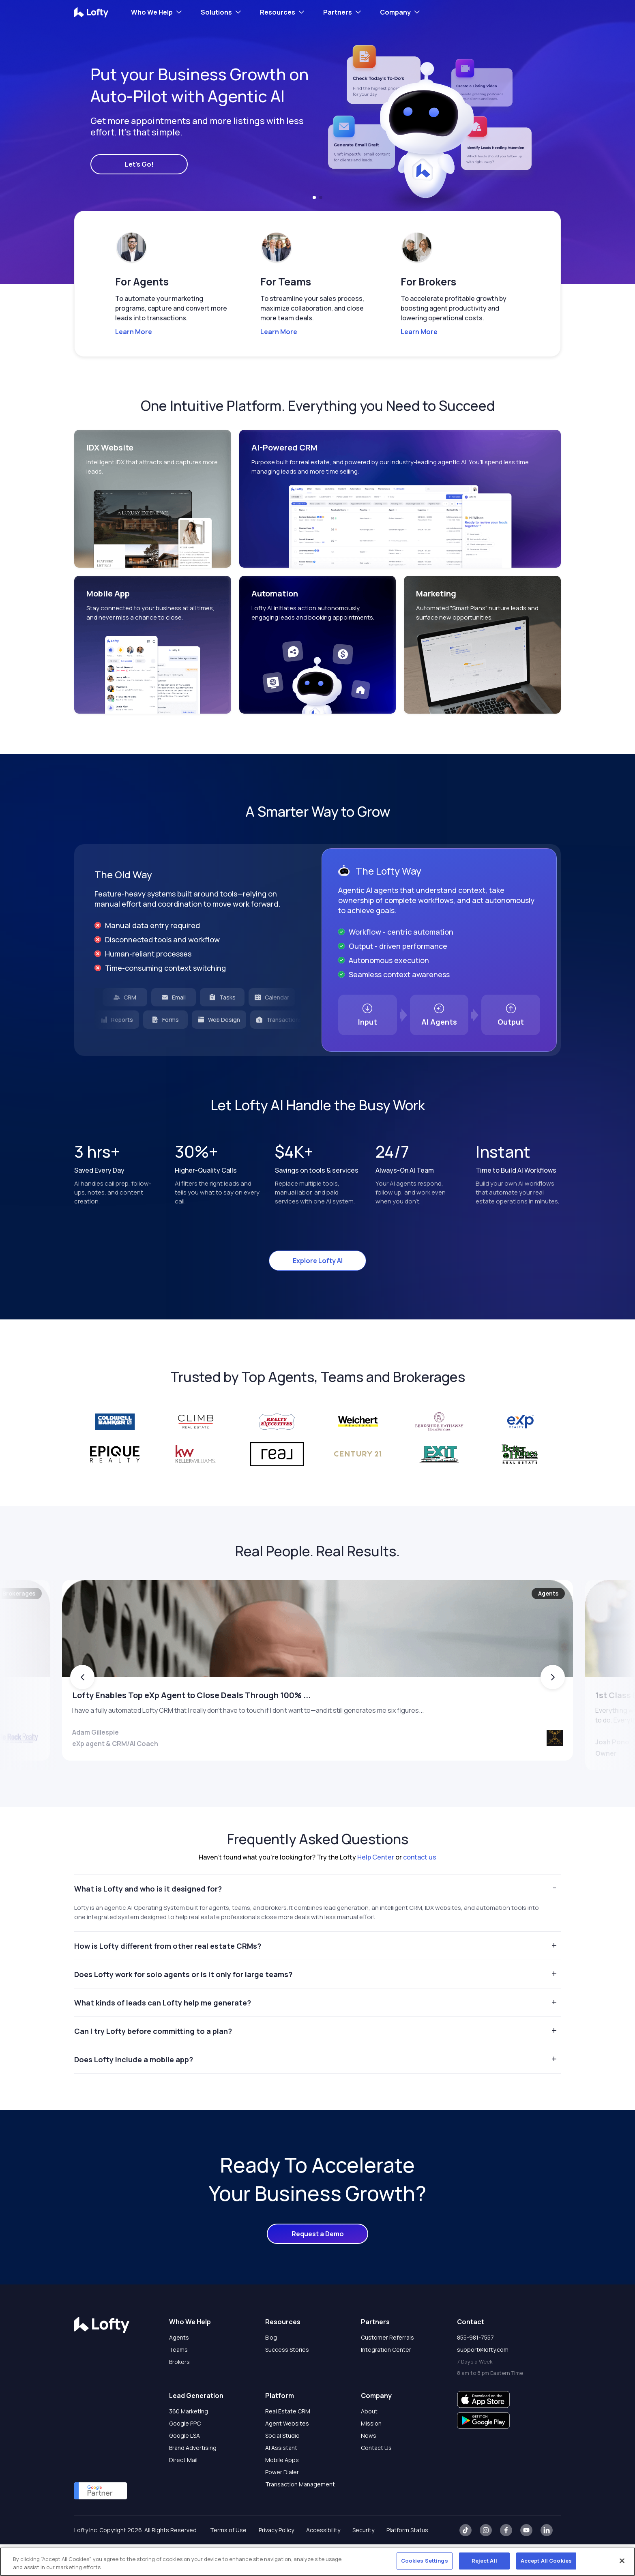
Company (395, 12)
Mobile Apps (282, 2491)
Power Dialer (282, 2503)
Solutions (216, 12)
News (368, 2467)
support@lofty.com (482, 2381)
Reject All (484, 2560)
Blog (271, 2369)
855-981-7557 (475, 2369)
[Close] (622, 2561)
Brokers (179, 2393)
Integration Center (386, 2381)
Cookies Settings (424, 2560)
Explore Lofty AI (318, 1260)
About (369, 2443)
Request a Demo (318, 2265)
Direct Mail (183, 2491)
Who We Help (152, 12)
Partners (337, 12)
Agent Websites (287, 2455)
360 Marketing (188, 2443)
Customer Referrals (387, 2369)
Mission (371, 2455)
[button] (314, 197)
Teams (178, 2381)
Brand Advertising (193, 2479)
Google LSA (184, 2467)
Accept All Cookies (546, 2560)
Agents (179, 2369)
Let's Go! (139, 164)
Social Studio (282, 2467)
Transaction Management (300, 2516)
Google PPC (185, 2455)
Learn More (133, 331)
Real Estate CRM (287, 2443)
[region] (317, 2561)
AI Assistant (281, 2479)
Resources (277, 12)
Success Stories (287, 2381)
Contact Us (376, 2479)
